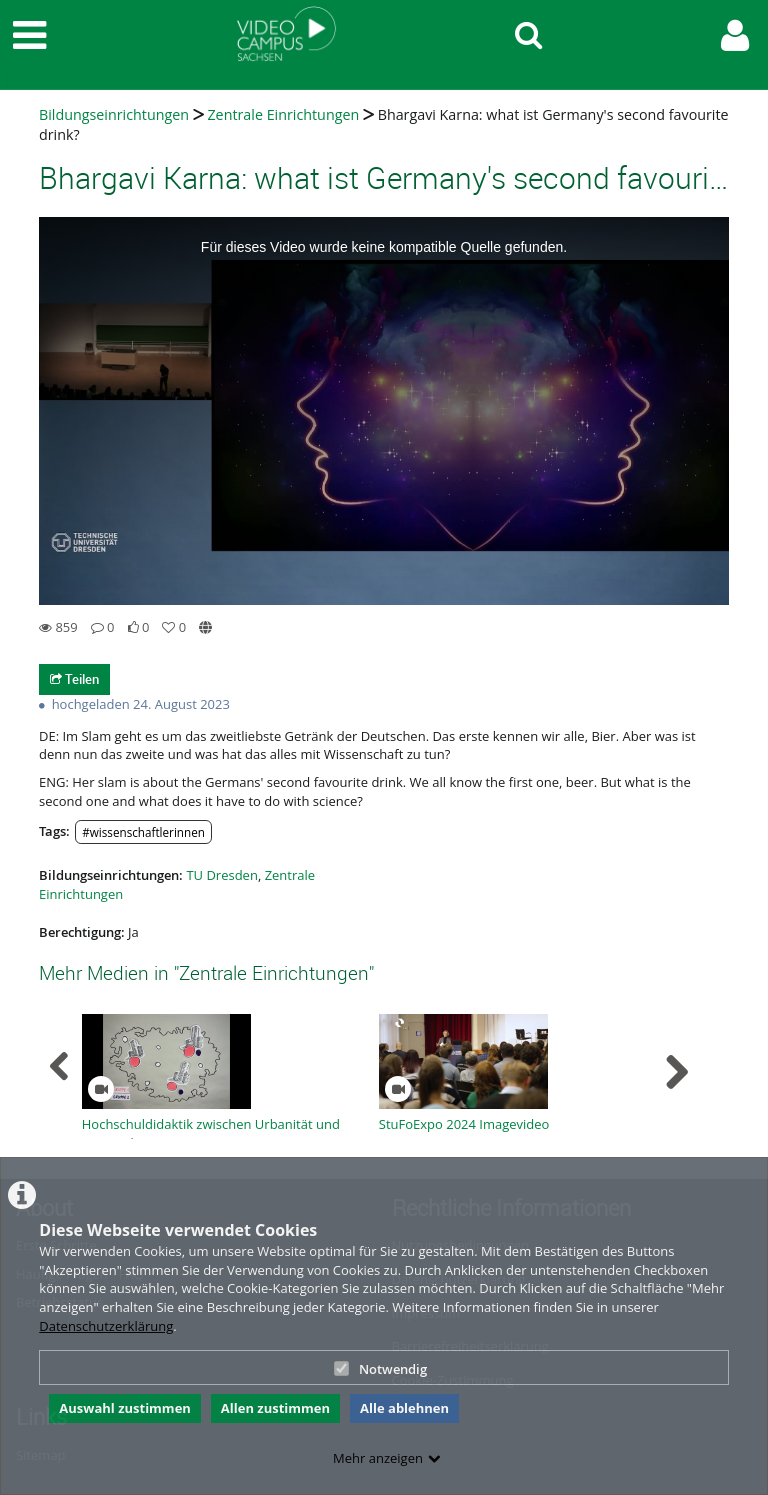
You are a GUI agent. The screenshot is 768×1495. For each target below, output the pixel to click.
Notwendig (380, 1369)
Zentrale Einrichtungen (283, 114)
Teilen (74, 679)
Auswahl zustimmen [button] (125, 1408)
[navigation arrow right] (676, 1072)
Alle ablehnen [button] (404, 1408)
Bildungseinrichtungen (114, 114)
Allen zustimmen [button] (275, 1408)
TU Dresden (221, 875)
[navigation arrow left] (59, 1067)
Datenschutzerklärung (106, 1326)
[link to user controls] (735, 35)
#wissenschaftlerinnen (143, 832)
